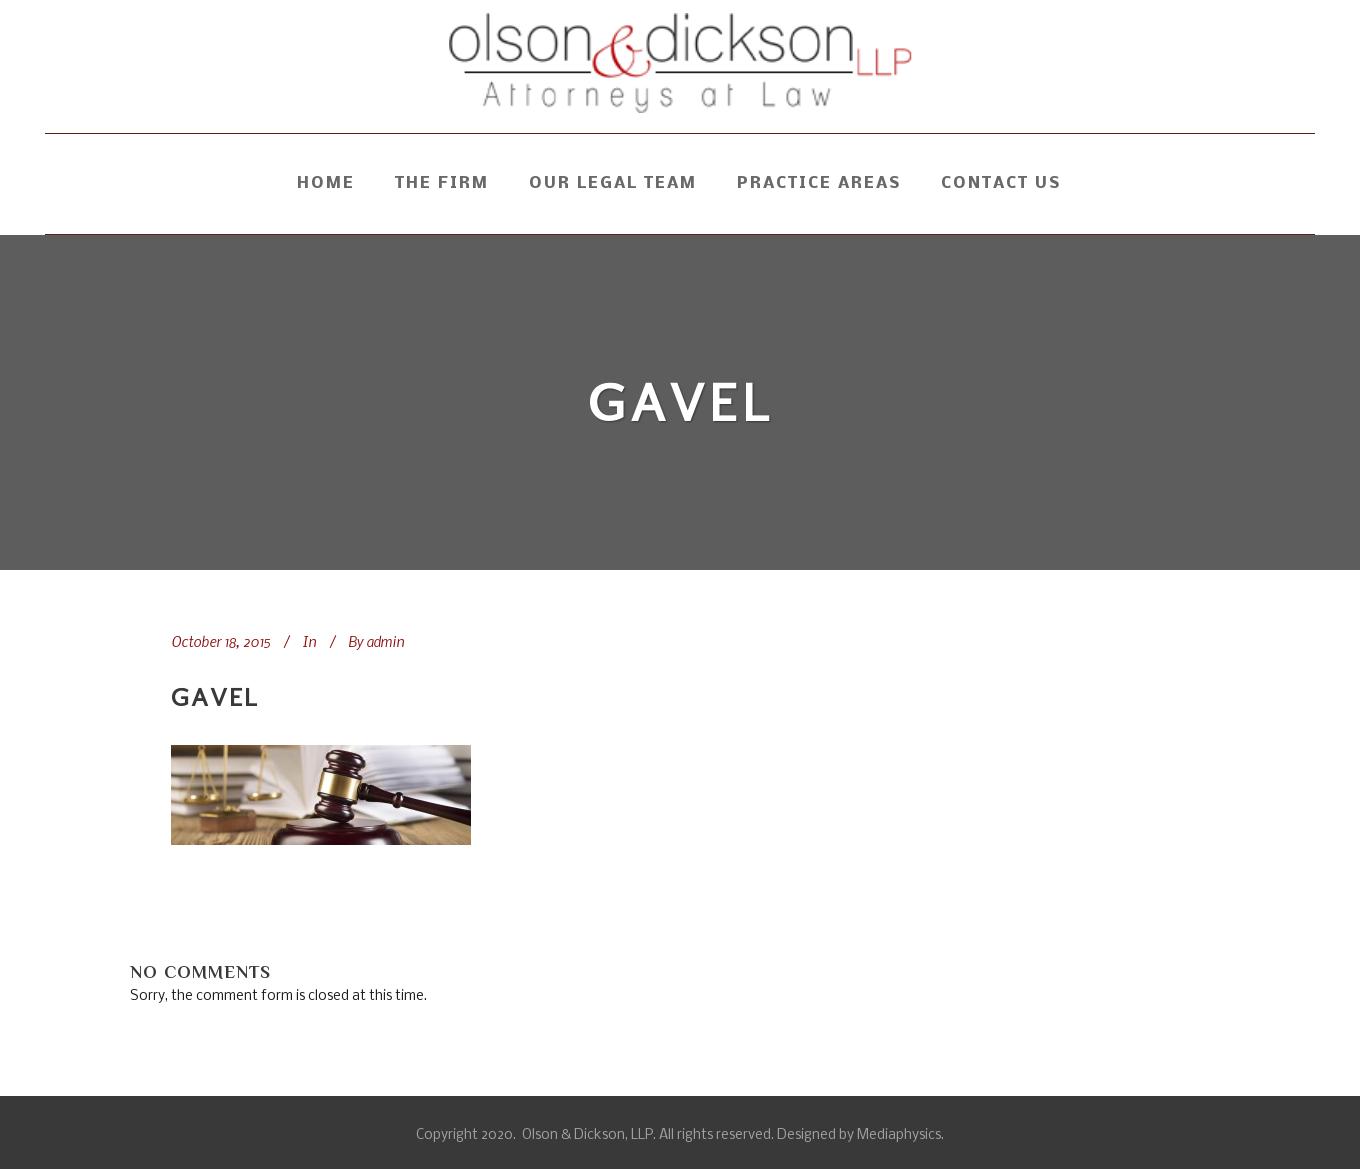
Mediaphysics (899, 1135)
